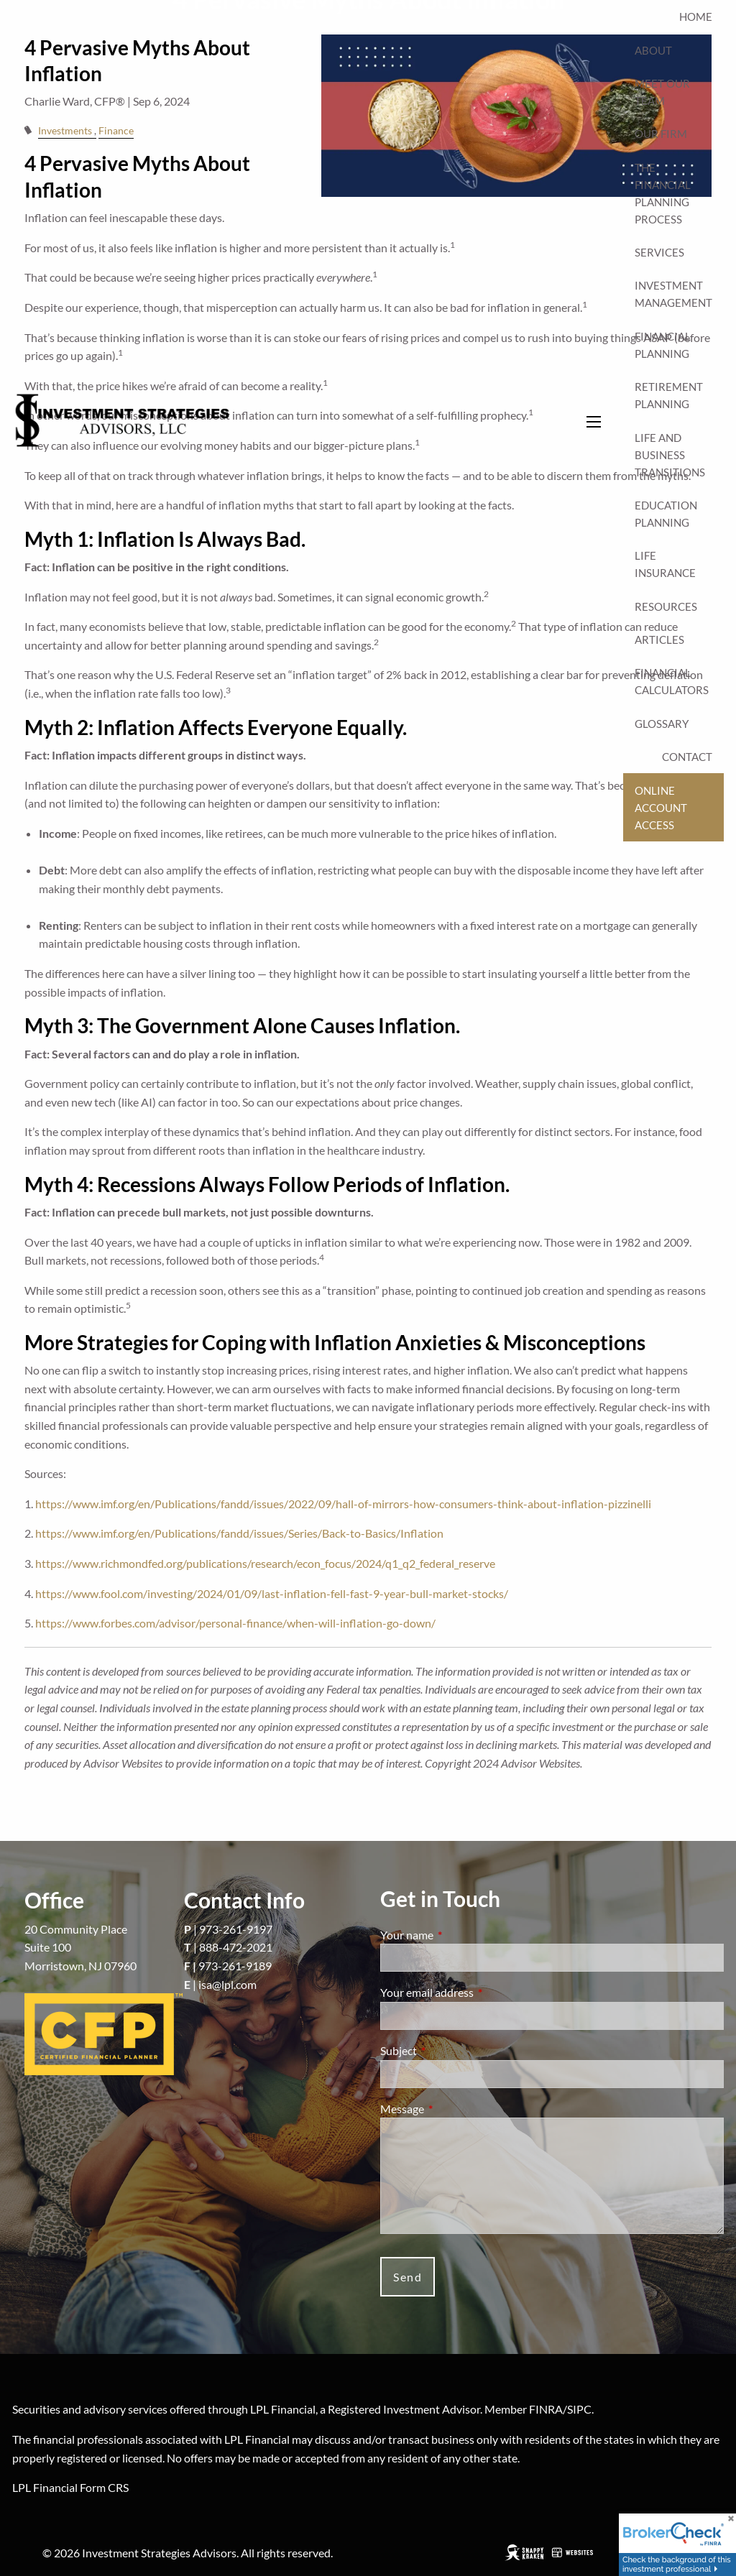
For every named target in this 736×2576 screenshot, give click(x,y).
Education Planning (666, 514)
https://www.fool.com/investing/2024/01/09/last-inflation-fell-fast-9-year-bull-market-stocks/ (271, 1593)
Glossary (662, 723)
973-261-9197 (235, 1929)
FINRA (546, 2409)
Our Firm (661, 133)
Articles (659, 639)
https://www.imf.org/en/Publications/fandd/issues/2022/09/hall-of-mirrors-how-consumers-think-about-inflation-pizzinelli (343, 1503)
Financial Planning (663, 345)
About (653, 50)
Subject (450, 2050)
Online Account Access (661, 807)
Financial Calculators (672, 681)
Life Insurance (665, 564)
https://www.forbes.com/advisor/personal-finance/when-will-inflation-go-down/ (235, 1623)
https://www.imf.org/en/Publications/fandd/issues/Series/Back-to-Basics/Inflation (239, 1533)
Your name (458, 1935)
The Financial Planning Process (663, 193)
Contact (687, 756)
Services (659, 252)
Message (454, 2108)
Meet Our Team (662, 92)
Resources (666, 606)
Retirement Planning (669, 395)
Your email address (478, 1992)
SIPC (579, 2409)
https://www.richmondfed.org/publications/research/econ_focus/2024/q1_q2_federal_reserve (265, 1563)
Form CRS (104, 2487)
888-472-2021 (235, 1947)
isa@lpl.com (227, 1984)
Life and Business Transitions (670, 455)
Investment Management (673, 294)
